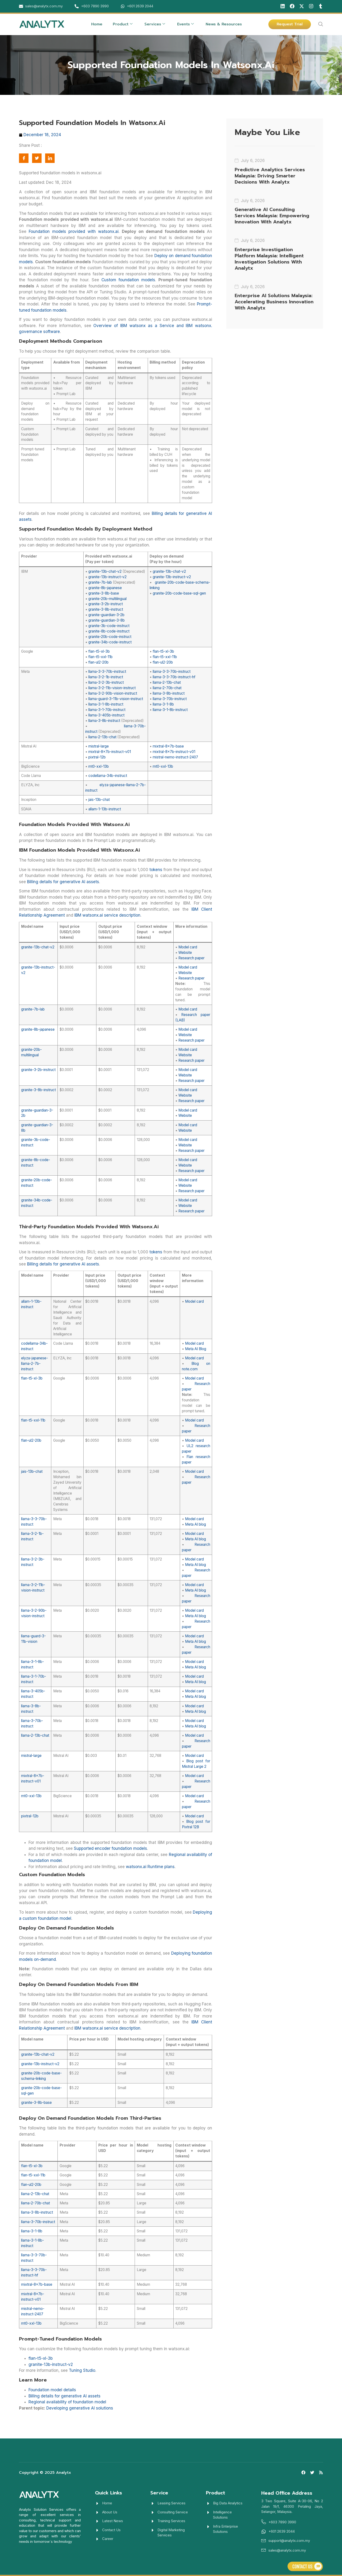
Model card (187, 947)
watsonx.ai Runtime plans (150, 1866)
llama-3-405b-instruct (106, 715)
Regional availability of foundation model (67, 2402)
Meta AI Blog (195, 1349)
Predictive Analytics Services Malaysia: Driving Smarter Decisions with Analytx (270, 175)
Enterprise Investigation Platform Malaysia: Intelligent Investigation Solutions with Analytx (269, 259)
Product (129, 24)
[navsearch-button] (320, 24)
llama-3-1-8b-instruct (105, 704)
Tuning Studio (82, 2370)
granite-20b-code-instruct (109, 636)
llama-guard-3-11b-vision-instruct (115, 699)
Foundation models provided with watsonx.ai (74, 231)
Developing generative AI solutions (79, 2408)
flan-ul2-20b (98, 662)
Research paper (191, 958)
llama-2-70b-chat (167, 688)
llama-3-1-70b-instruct (106, 709)
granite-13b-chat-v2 (105, 571)
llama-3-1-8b (163, 704)
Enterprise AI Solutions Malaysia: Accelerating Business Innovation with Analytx (274, 301)
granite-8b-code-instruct (108, 631)
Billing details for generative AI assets (63, 881)
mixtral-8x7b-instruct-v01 (109, 751)
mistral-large (98, 746)
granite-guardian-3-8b (106, 620)
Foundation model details (52, 2389)
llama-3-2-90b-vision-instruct (112, 693)
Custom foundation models (128, 279)
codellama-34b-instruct (107, 775)
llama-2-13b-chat (102, 737)
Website (185, 952)
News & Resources (225, 24)
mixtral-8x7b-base (168, 746)
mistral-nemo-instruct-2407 (175, 757)
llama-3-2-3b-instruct (106, 682)
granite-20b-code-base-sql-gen (179, 593)
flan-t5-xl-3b (99, 651)
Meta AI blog (195, 1524)
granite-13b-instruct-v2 (107, 577)
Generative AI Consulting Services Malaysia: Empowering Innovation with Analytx (272, 215)
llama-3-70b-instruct (170, 699)
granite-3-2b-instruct (105, 604)
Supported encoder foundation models (110, 1848)
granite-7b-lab (100, 582)
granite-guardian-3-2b (106, 615)
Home (105, 24)
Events (188, 24)
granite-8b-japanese (105, 588)
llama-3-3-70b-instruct (107, 671)
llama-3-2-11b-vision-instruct (112, 688)
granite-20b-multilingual (107, 598)
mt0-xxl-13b (98, 766)
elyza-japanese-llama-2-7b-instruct (34, 1363)
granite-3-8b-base (103, 593)
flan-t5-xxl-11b (100, 657)
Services (159, 24)
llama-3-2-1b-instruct (105, 677)
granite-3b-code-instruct (108, 625)
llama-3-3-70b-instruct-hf (174, 677)
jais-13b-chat (99, 799)
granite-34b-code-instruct (110, 642)
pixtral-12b (97, 757)
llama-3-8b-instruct (104, 720)
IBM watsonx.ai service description (107, 915)
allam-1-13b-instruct (104, 809)
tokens (155, 869)
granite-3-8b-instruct (105, 609)
